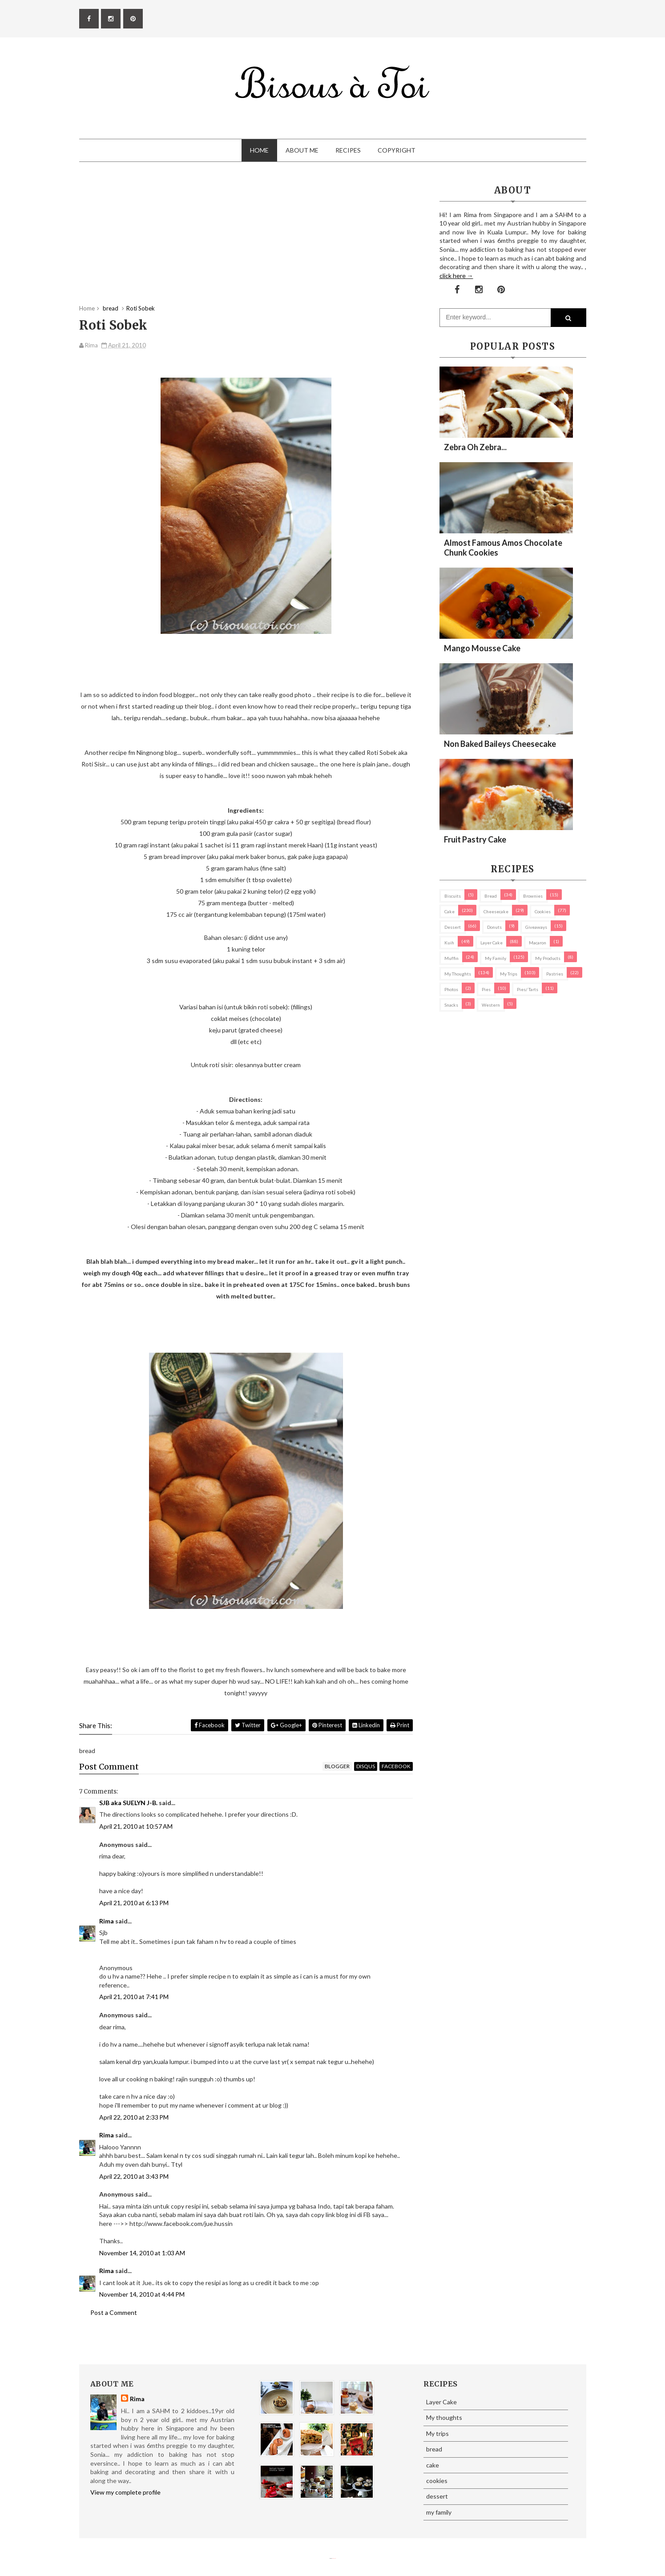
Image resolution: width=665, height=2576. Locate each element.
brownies (533, 896)
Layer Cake (491, 942)
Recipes (348, 150)
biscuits (452, 896)
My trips (508, 973)
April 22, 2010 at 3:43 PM (134, 2176)
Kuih (449, 942)
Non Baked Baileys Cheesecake (500, 744)
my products (547, 958)
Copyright (396, 150)
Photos (451, 989)
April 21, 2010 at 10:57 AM (136, 1826)
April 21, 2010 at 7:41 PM (134, 1996)
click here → (456, 275)
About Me (302, 150)
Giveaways (536, 927)
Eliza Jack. (334, 2558)
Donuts (494, 927)
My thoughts (457, 973)
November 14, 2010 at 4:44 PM (142, 2294)
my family (495, 958)
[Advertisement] (246, 242)
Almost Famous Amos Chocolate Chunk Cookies (503, 547)
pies (486, 989)
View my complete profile (125, 2492)
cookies (543, 911)
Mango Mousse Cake (482, 648)
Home (259, 150)
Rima (106, 1921)
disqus (365, 1766)
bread (490, 896)
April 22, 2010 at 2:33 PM (134, 2117)
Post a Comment (113, 2312)
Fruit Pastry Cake (475, 839)
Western (491, 1005)
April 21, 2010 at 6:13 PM (134, 1903)
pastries (554, 973)
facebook (396, 1766)
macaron (537, 942)
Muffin (451, 958)
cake (449, 911)
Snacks (451, 1005)
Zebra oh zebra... (475, 447)
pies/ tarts (527, 989)
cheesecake (496, 911)
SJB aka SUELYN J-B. (128, 1802)
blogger (337, 1766)
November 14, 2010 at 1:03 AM (142, 2253)
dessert (452, 927)
